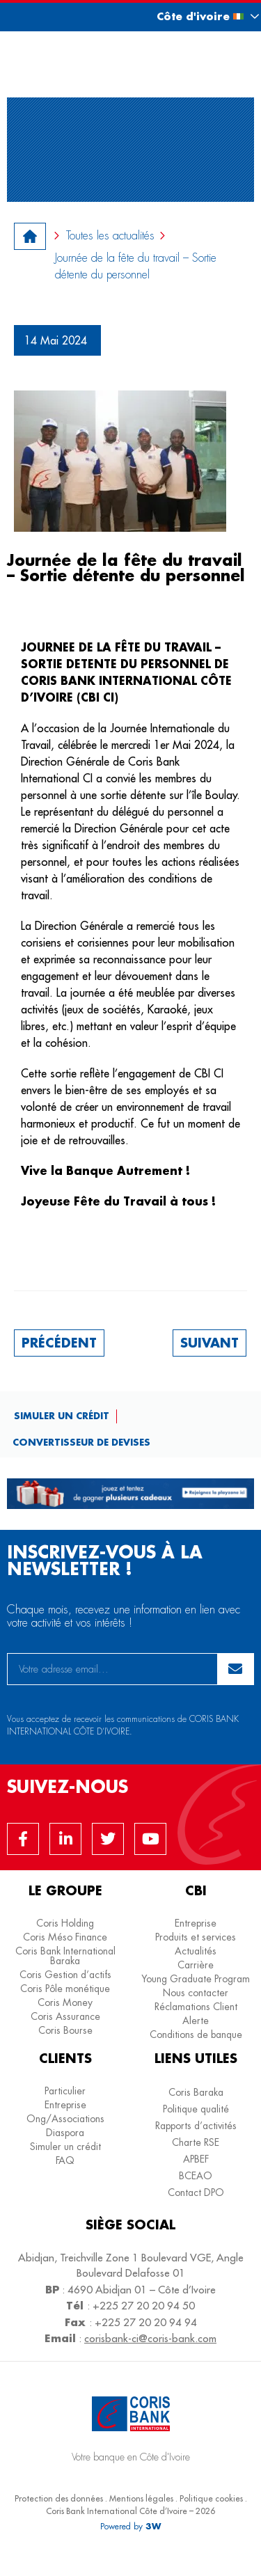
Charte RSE (195, 2142)
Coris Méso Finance (65, 1937)
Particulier (65, 2091)
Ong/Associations (65, 2118)
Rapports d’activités (196, 2125)
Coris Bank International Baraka (65, 1956)
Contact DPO (196, 2192)
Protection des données (59, 2498)
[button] (195, 16)
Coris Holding (65, 1923)
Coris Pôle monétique (65, 1988)
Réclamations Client (196, 2006)
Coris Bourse (65, 2030)
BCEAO (195, 2176)
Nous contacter (195, 1992)
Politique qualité (196, 2109)
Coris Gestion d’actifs (65, 1974)
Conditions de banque (196, 2034)
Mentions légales (141, 2498)
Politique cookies (211, 2498)
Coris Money (65, 2002)
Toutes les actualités (110, 235)
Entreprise (195, 1923)
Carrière (195, 1965)
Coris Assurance (65, 2016)
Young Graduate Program (195, 1979)
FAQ (65, 2160)
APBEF (196, 2159)
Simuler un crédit (61, 1415)
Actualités (195, 1951)
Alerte (195, 2020)
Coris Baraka (195, 2092)
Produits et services (195, 1937)
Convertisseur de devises (81, 1442)
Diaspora (65, 2132)
